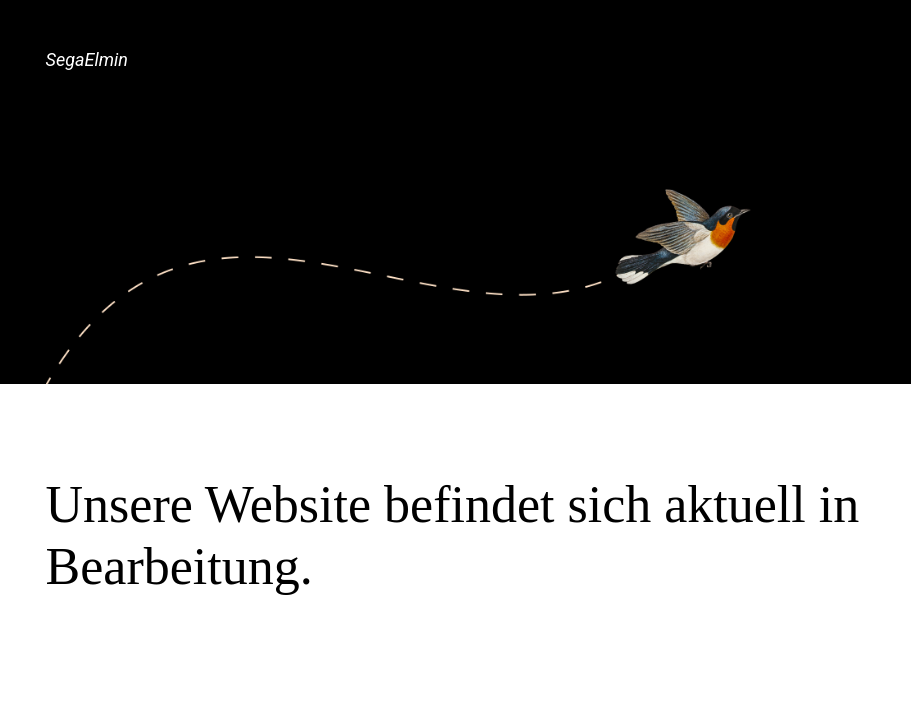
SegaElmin (87, 59)
